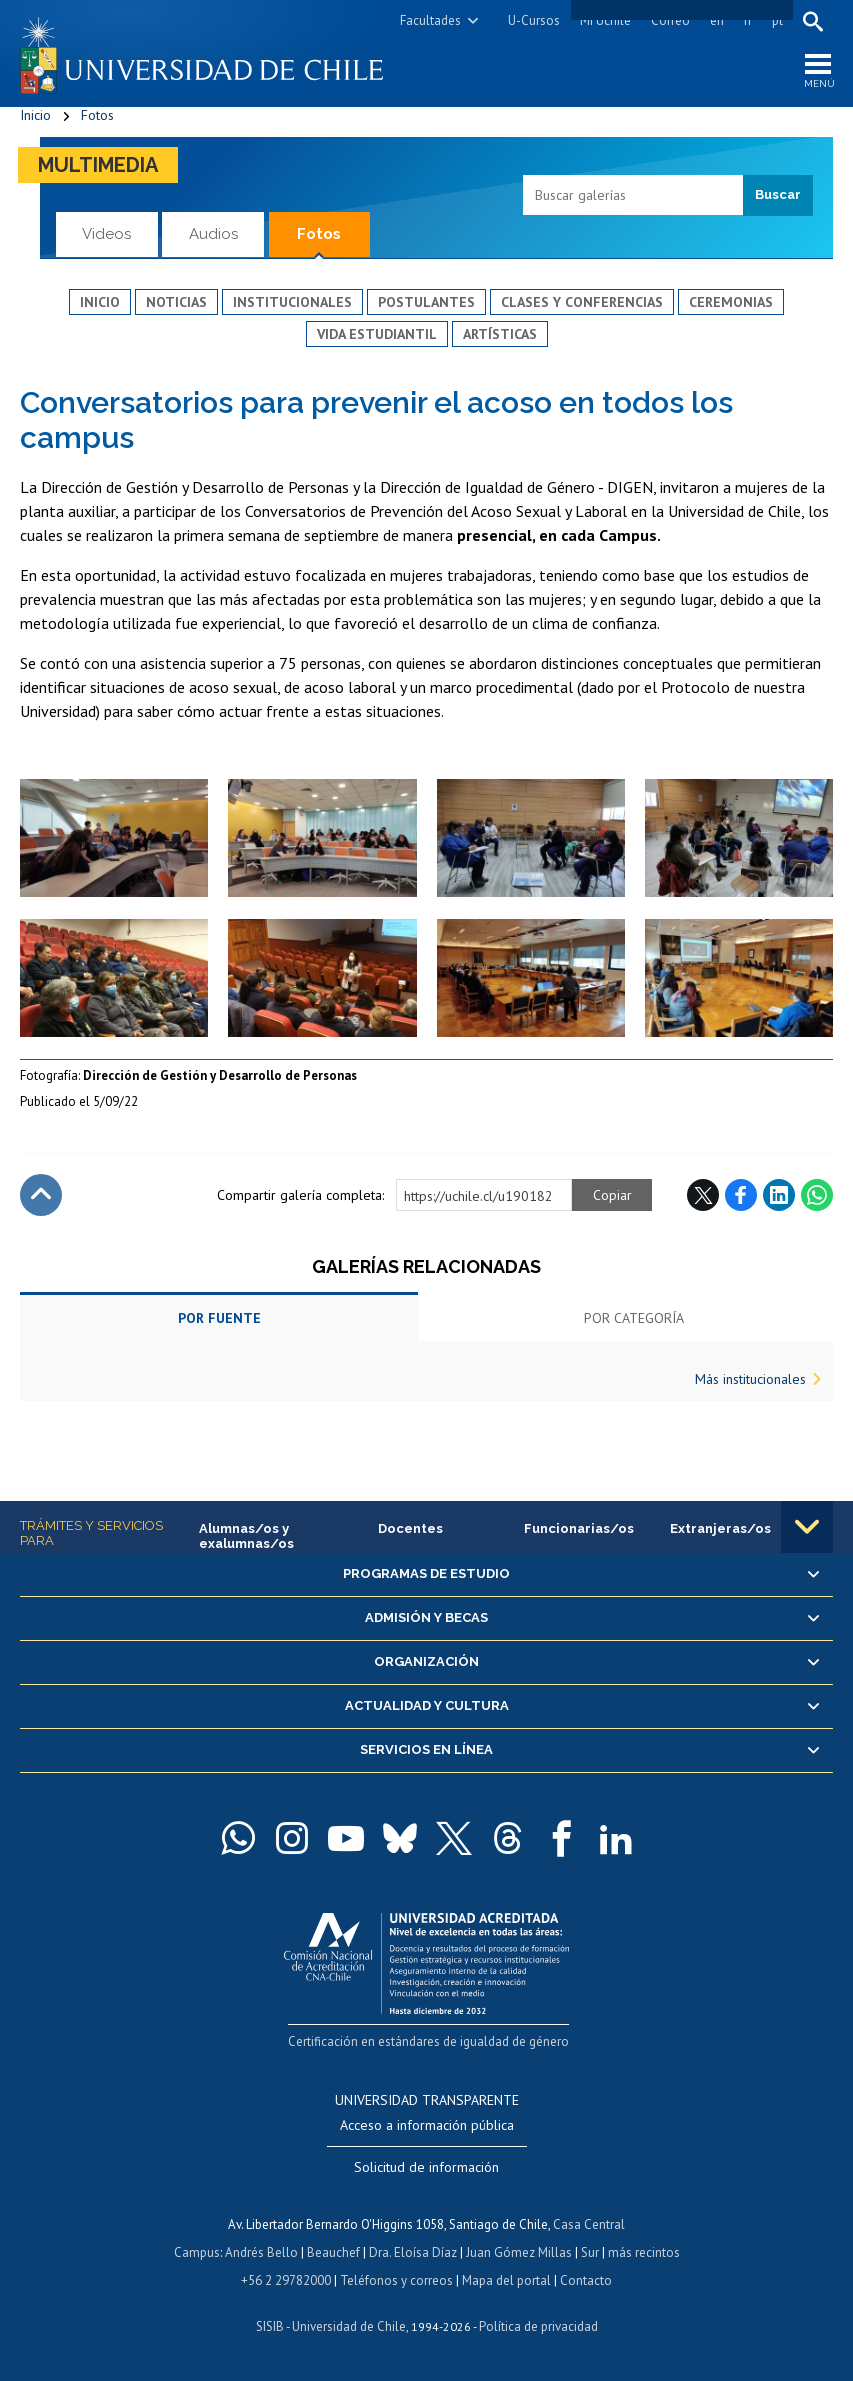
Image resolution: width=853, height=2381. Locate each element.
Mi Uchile (605, 20)
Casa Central (589, 2224)
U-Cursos (534, 20)
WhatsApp (817, 1195)
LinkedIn (779, 1195)
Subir (41, 1195)
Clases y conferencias (582, 302)
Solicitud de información (426, 2167)
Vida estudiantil (377, 334)
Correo (670, 20)
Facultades (430, 20)
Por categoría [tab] (634, 1318)
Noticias (176, 302)
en (717, 20)
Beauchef (333, 2252)
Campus (197, 2252)
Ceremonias (731, 302)
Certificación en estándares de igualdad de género (428, 2041)
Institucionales (292, 302)
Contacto (586, 2280)
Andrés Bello (261, 2252)
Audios (213, 234)
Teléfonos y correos (396, 2280)
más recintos (644, 2252)
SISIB (270, 2326)
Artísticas (500, 334)
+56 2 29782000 (286, 2280)
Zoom (40, 789)
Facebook (741, 1195)
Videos (106, 234)
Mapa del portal (506, 2280)
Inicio (35, 115)
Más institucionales (750, 1379)
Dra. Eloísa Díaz (413, 2252)
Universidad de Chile (349, 2326)
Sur (590, 2252)
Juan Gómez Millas (519, 2252)
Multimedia (98, 165)
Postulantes (426, 302)
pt (777, 20)
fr (748, 20)
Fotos (97, 115)
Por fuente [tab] (219, 1318)
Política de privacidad (538, 2326)
